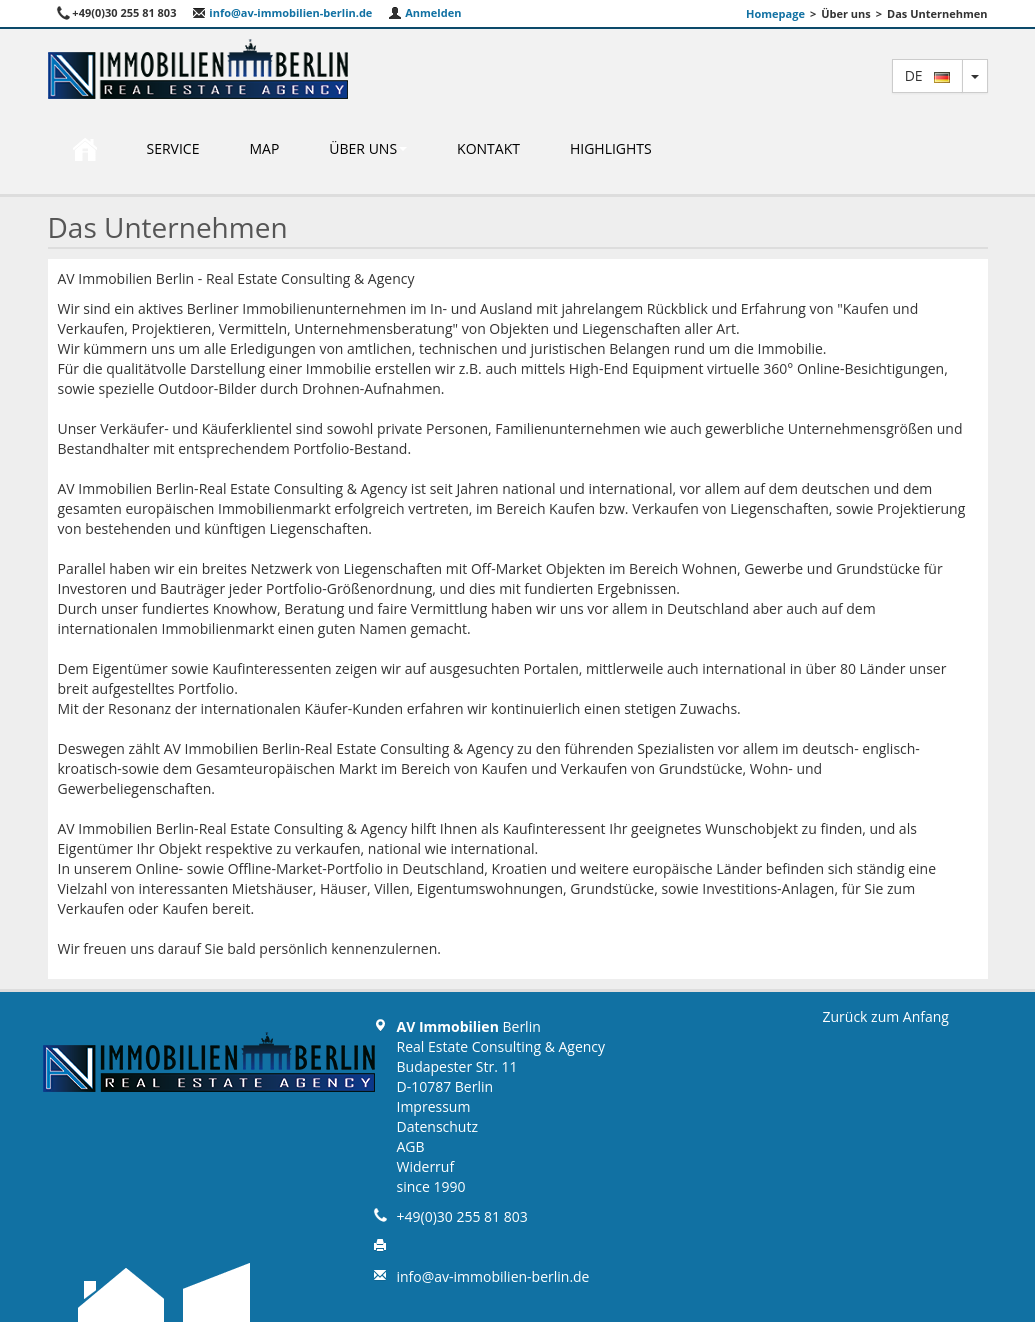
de (927, 75)
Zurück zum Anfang (886, 1016)
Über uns (368, 148)
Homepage (775, 13)
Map (264, 148)
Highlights (611, 148)
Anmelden (424, 12)
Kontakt (488, 148)
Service (173, 148)
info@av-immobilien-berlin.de (282, 12)
